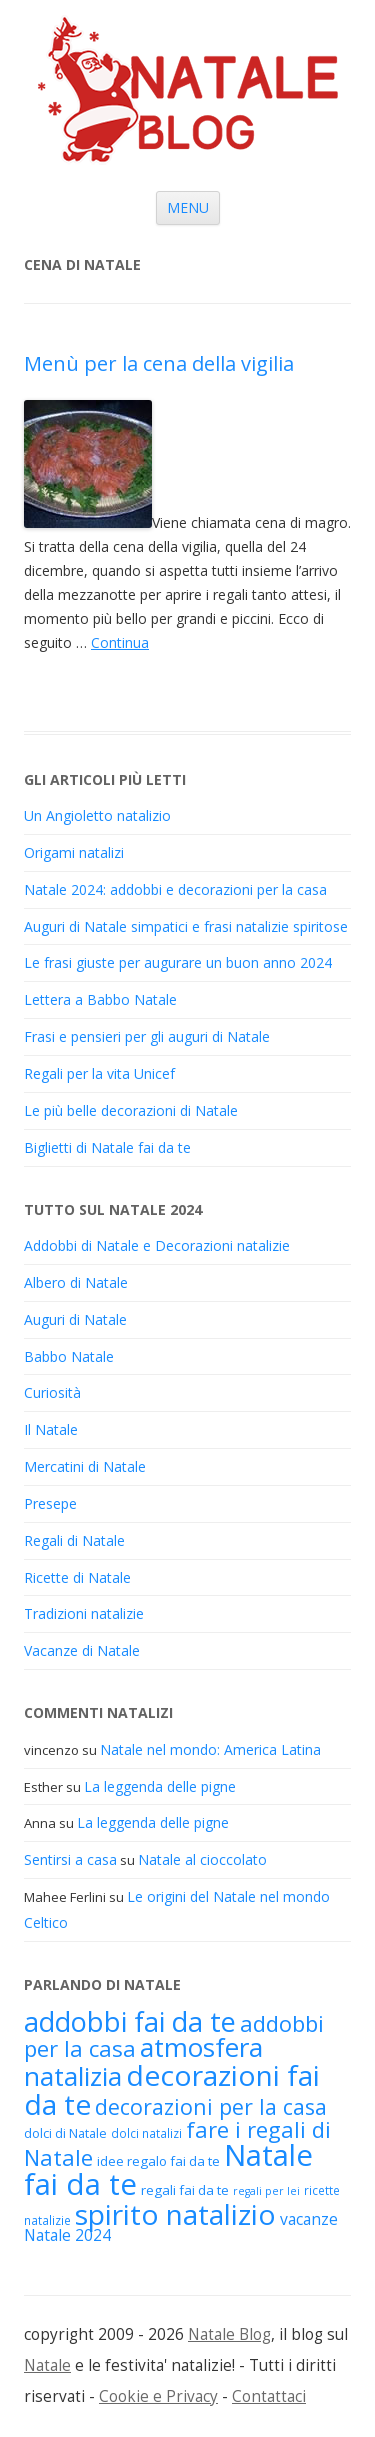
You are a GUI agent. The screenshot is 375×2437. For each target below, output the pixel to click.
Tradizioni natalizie (84, 1613)
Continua (120, 642)
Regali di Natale (74, 1540)
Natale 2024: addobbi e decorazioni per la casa (175, 889)
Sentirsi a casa (70, 1859)
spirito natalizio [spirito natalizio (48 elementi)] (175, 2214)
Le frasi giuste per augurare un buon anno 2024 (178, 962)
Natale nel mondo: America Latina (210, 1749)
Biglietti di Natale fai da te (107, 1147)
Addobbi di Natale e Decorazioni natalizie (157, 1245)
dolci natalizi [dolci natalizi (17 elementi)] (146, 2133)
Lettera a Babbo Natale (100, 999)
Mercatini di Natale (85, 1466)
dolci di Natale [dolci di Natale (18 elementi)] (65, 2133)
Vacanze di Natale (82, 1650)
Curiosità (52, 1392)
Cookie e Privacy (158, 2396)
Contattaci (269, 2396)
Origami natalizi (74, 852)
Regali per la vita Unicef (99, 1073)
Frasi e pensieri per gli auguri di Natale (147, 1036)
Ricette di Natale (77, 1577)
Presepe (50, 1503)
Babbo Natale (69, 1356)
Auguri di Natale (75, 1319)
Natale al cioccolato (202, 1859)
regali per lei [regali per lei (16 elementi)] (266, 2191)
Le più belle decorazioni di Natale (131, 1110)
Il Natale (51, 1429)
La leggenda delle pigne (160, 1786)
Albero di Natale (76, 1282)
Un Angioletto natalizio (97, 815)
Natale (47, 2365)
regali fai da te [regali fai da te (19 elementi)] (185, 2190)
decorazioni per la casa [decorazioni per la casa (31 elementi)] (211, 2106)
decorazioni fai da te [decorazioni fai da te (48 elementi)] (172, 2089)
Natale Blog (229, 2334)
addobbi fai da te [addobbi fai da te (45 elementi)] (130, 2021)
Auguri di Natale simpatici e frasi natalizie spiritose (186, 926)
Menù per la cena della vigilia (159, 363)
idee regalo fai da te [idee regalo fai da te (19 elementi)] (158, 2161)
